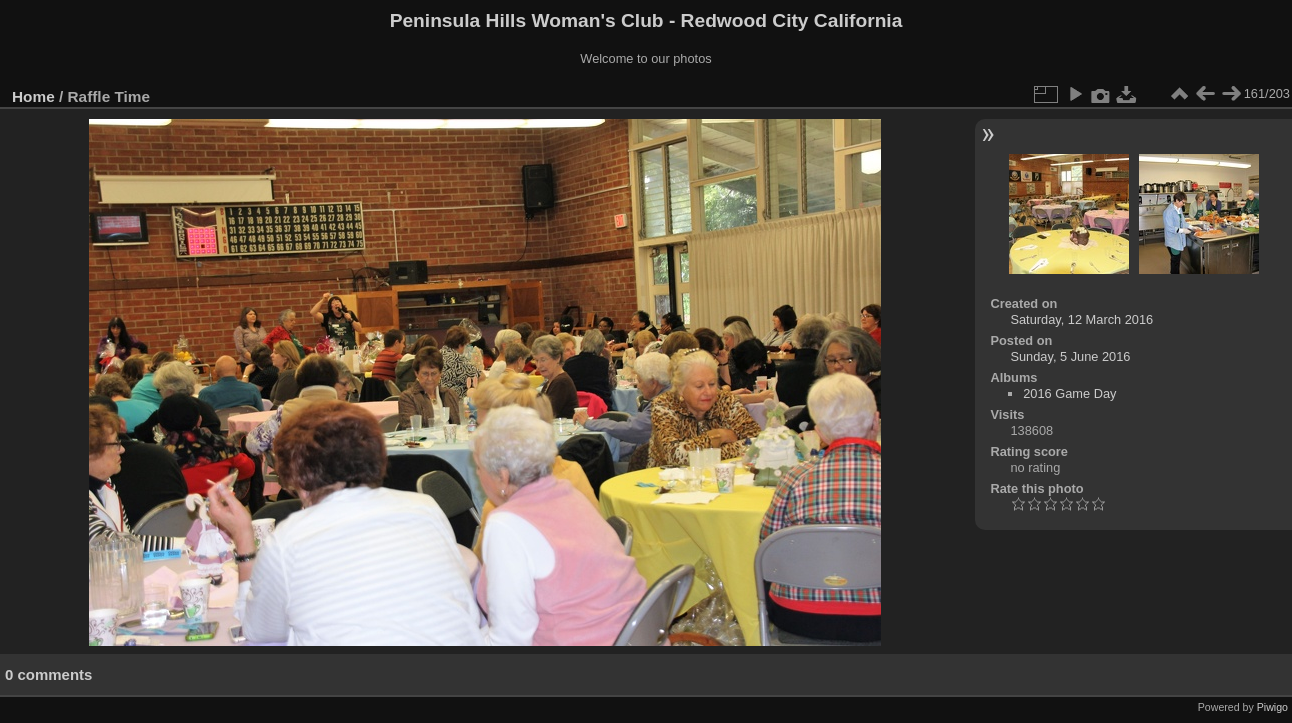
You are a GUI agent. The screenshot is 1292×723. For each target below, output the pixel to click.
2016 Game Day (1069, 393)
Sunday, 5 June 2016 (1070, 356)
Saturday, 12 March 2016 (1081, 319)
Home (33, 96)
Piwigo (1272, 707)
